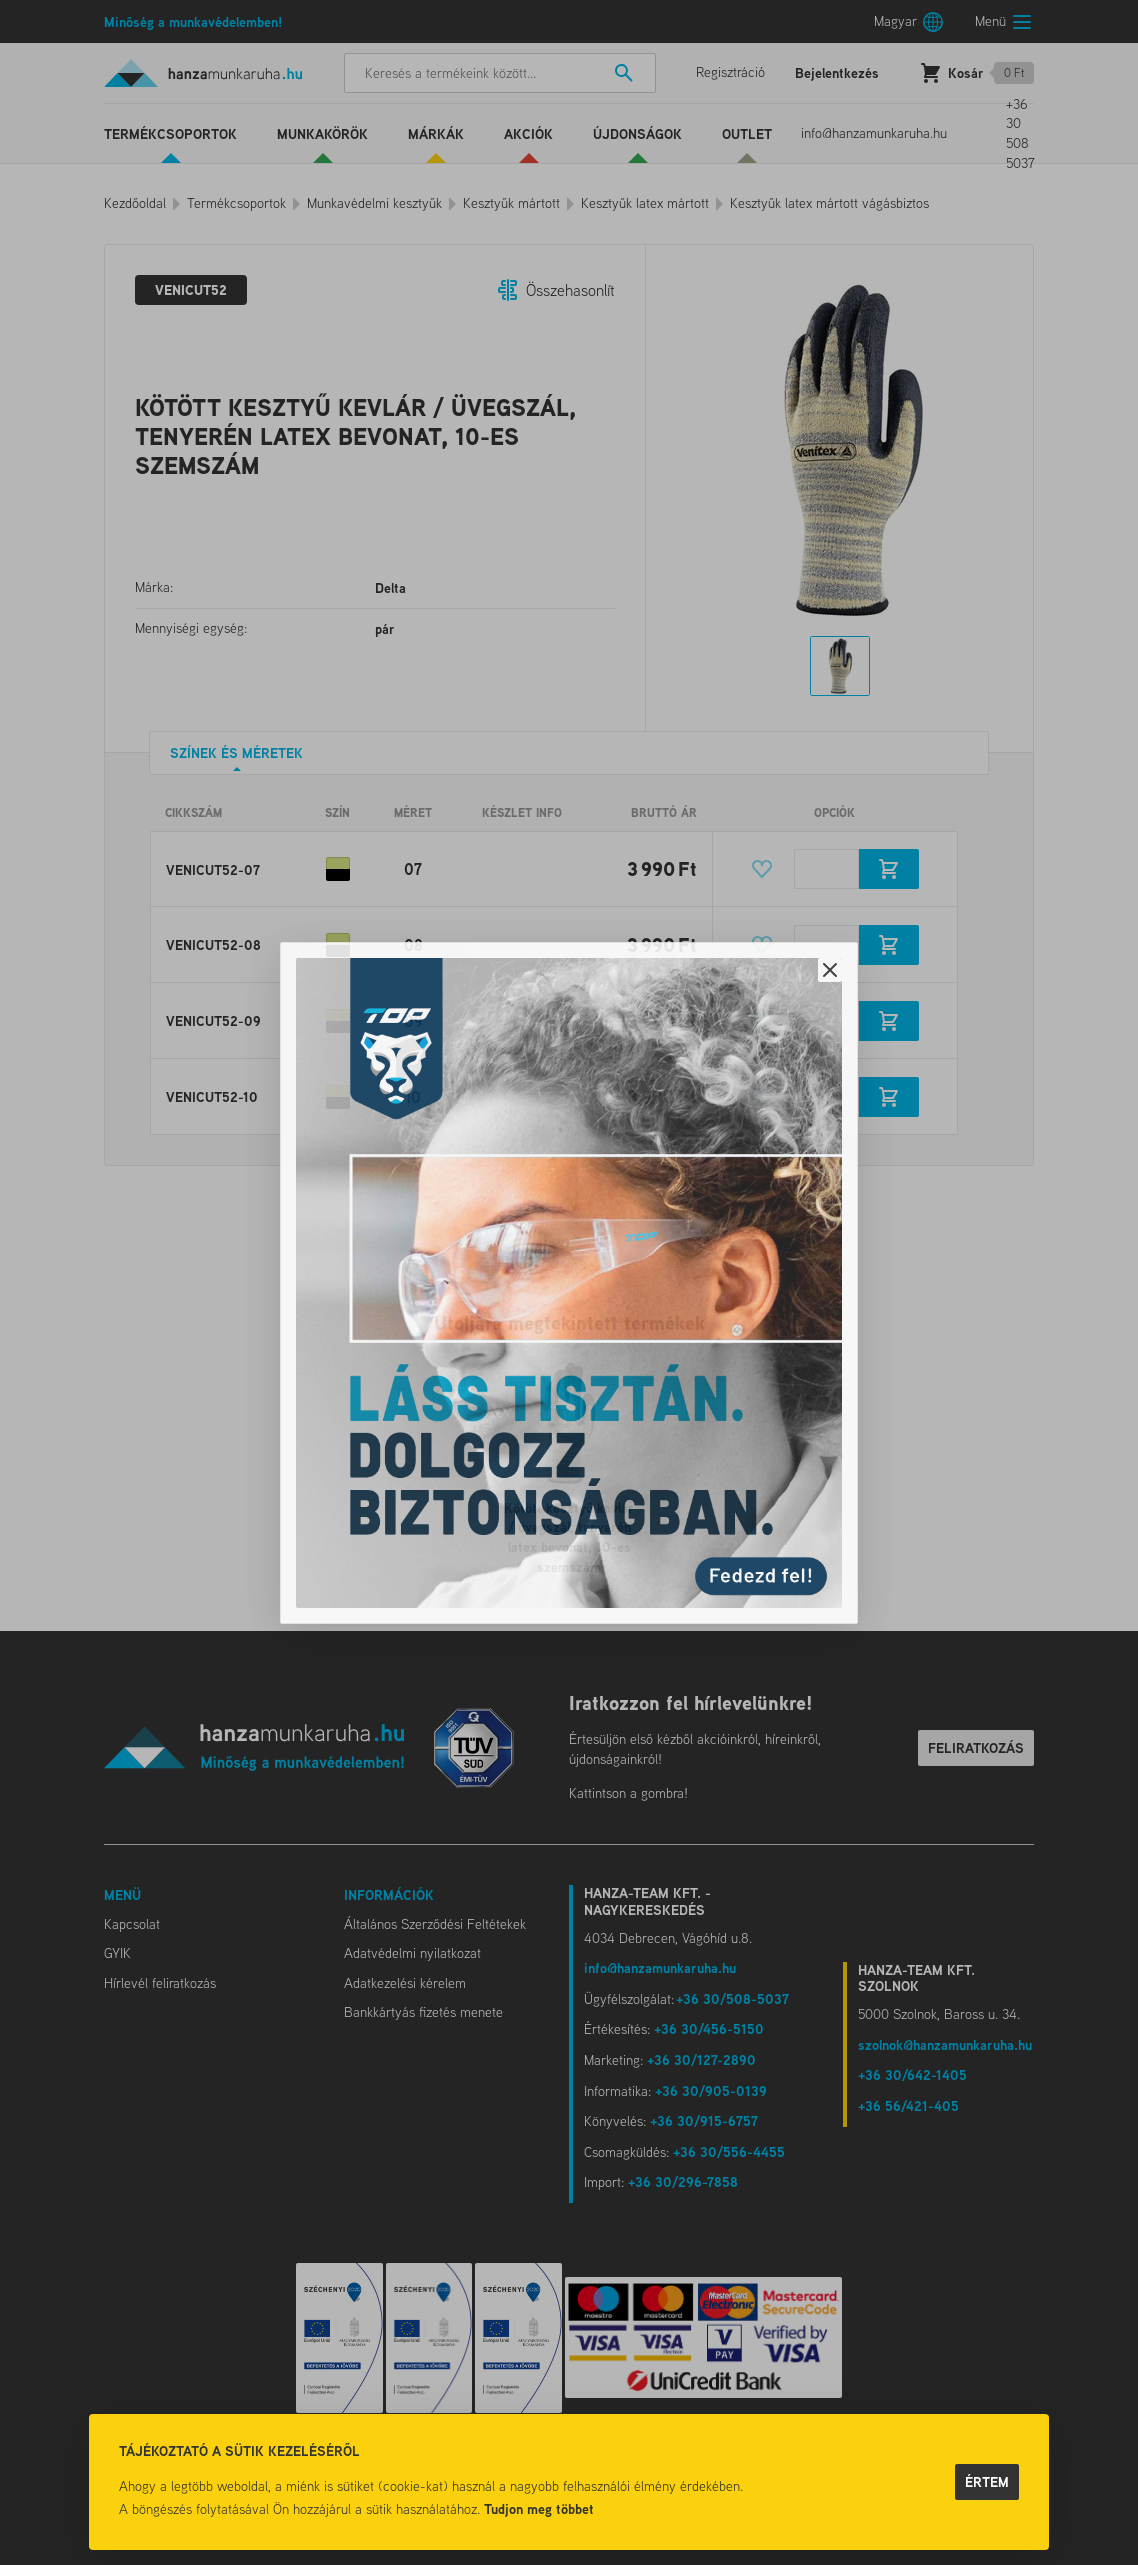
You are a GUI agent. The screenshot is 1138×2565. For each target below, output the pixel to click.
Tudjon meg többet (539, 2508)
